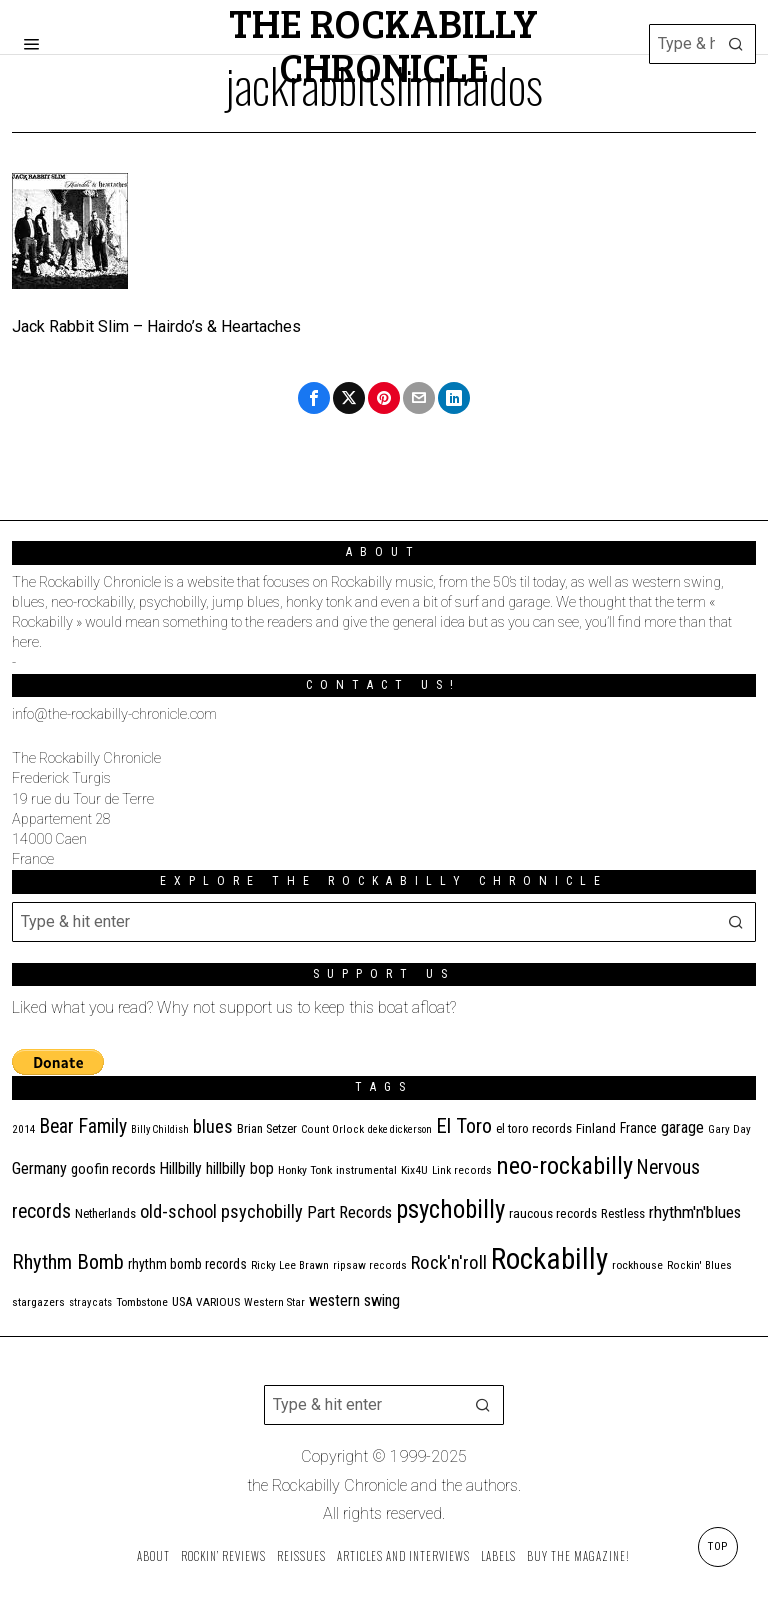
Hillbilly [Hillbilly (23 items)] (181, 1168)
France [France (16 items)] (638, 1128)
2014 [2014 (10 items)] (24, 1129)
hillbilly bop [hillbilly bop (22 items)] (240, 1169)
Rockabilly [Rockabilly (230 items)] (549, 1259)
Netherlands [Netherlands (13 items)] (105, 1213)
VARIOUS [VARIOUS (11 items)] (218, 1302)
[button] (736, 44)
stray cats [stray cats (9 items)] (90, 1302)
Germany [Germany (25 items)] (39, 1168)
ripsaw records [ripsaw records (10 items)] (370, 1265)
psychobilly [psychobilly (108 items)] (450, 1209)
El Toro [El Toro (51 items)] (464, 1126)
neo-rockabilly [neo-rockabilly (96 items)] (564, 1166)
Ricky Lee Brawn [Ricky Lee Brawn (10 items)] (290, 1265)
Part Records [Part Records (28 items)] (349, 1212)
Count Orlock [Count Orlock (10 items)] (332, 1129)
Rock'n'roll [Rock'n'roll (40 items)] (449, 1262)
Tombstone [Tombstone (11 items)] (142, 1302)
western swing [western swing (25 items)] (354, 1300)
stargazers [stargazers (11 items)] (38, 1302)
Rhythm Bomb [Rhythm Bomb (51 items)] (68, 1262)
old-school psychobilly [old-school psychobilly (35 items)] (221, 1211)
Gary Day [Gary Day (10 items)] (729, 1129)
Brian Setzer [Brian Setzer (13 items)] (267, 1128)
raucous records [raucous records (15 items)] (553, 1213)
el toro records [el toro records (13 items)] (534, 1128)
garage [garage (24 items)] (682, 1127)
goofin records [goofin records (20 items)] (113, 1169)
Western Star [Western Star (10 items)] (274, 1302)
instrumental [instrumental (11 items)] (366, 1170)
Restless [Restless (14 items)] (623, 1213)
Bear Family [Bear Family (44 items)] (83, 1126)
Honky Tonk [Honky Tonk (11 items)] (305, 1170)
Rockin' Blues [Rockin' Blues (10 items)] (699, 1265)
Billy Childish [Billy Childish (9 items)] (160, 1129)
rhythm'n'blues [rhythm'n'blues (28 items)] (695, 1212)
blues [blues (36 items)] (213, 1127)
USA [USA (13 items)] (182, 1301)
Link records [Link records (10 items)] (462, 1170)
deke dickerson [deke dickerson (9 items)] (400, 1129)
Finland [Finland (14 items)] (596, 1128)
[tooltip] (314, 398)
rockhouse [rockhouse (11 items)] (637, 1265)
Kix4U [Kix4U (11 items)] (414, 1170)
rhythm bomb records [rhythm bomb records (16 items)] (187, 1264)
